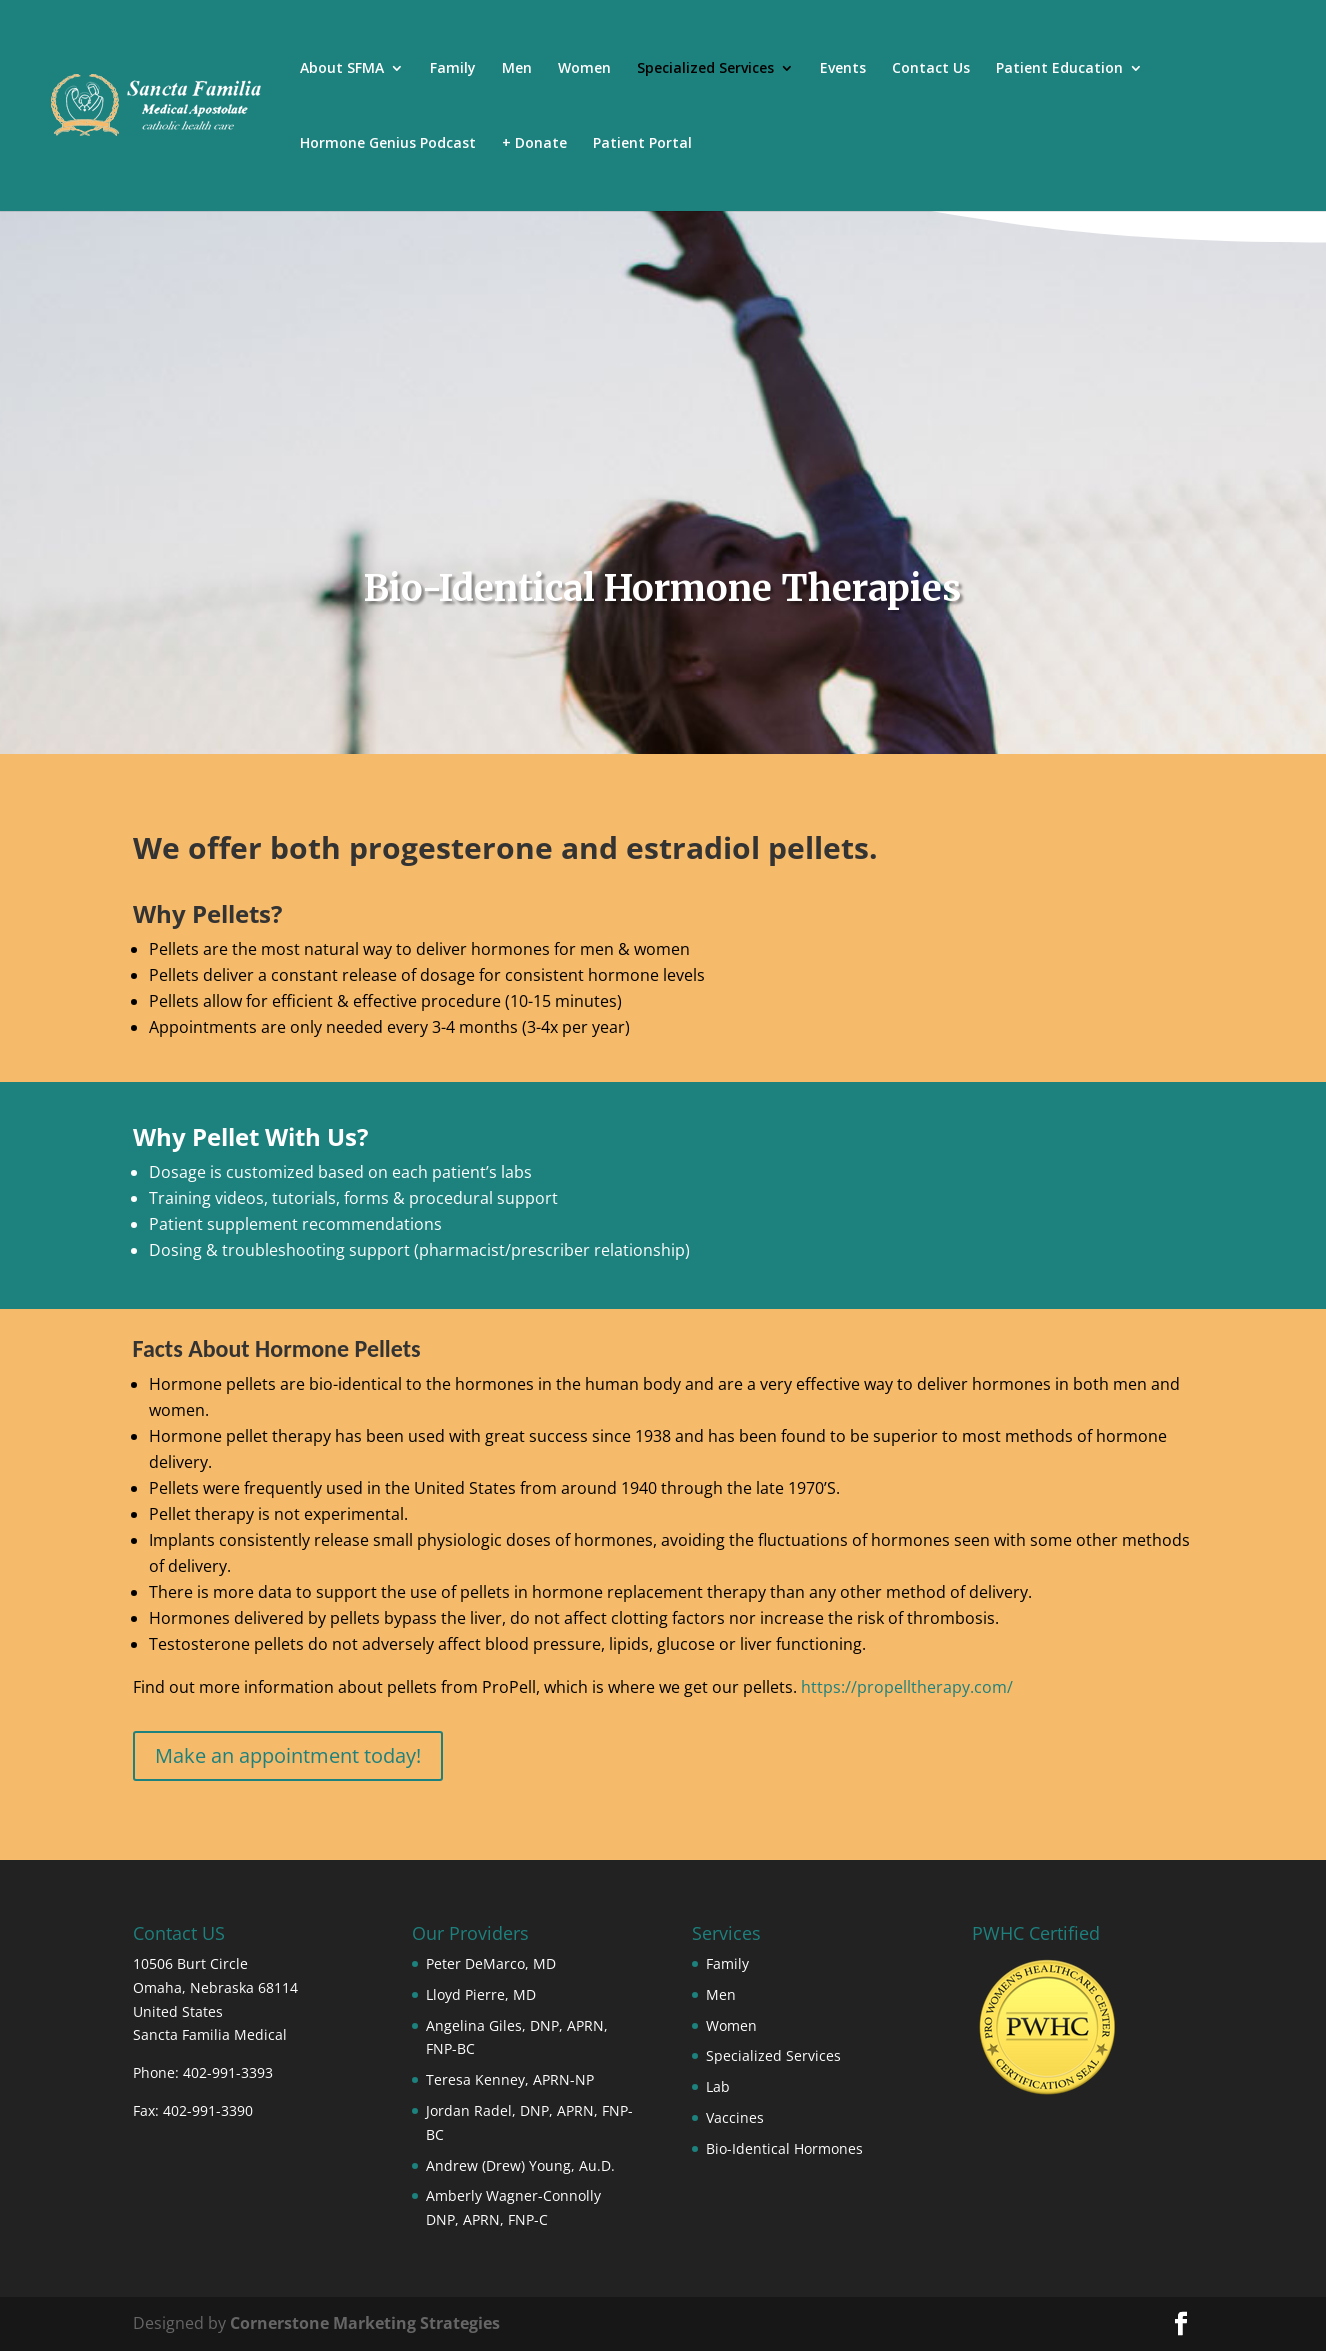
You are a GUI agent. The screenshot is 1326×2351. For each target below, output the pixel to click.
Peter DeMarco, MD (491, 1963)
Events (843, 69)
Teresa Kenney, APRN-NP (510, 2079)
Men (517, 69)
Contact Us (931, 69)
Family (453, 69)
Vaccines (735, 2117)
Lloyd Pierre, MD (481, 1994)
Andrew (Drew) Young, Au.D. (520, 2165)
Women (584, 69)
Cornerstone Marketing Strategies (365, 2323)
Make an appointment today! (288, 1755)
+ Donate (534, 144)
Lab (718, 2086)
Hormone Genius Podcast (388, 144)
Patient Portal (642, 144)
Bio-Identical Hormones (784, 2148)
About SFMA (342, 69)
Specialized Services (705, 69)
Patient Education (1059, 69)
